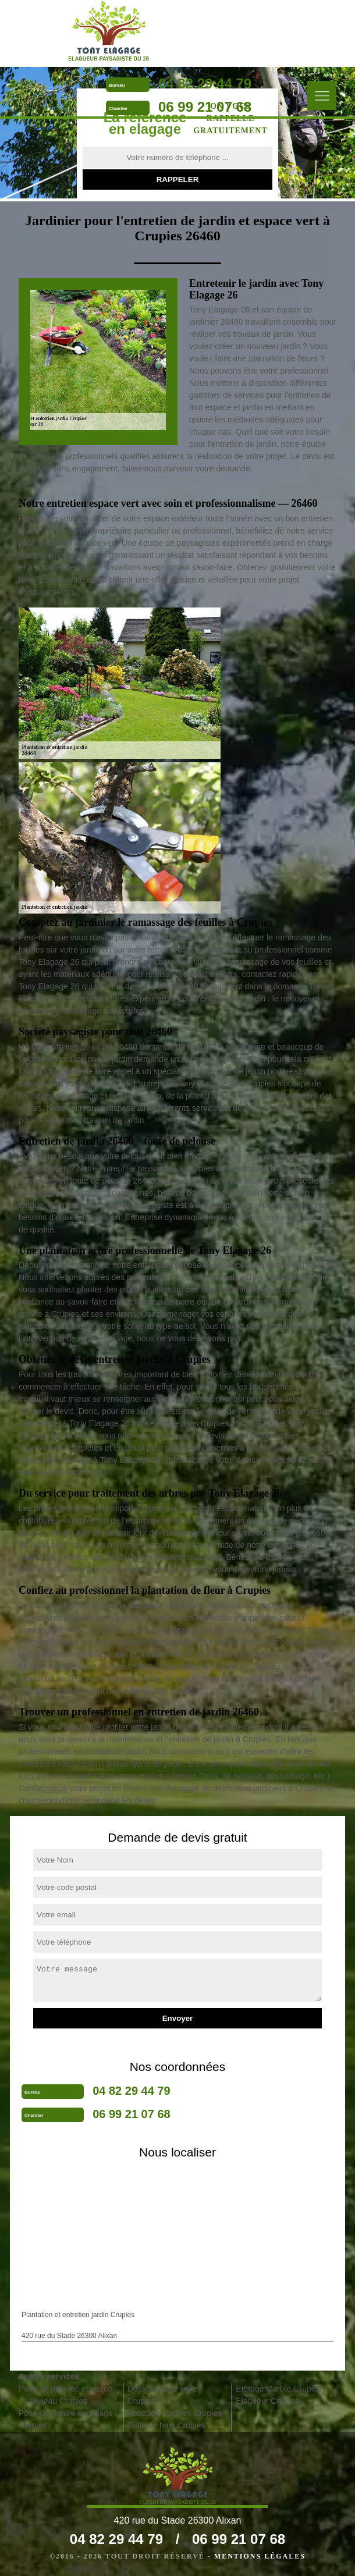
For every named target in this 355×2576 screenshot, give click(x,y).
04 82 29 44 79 (204, 83)
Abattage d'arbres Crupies (174, 2413)
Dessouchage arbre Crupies (162, 2395)
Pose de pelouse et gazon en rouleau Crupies (66, 2395)
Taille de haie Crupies (166, 2425)
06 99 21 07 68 (204, 107)
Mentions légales (260, 2556)
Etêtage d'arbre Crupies (278, 2388)
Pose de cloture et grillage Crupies (66, 2419)
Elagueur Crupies (267, 2401)
